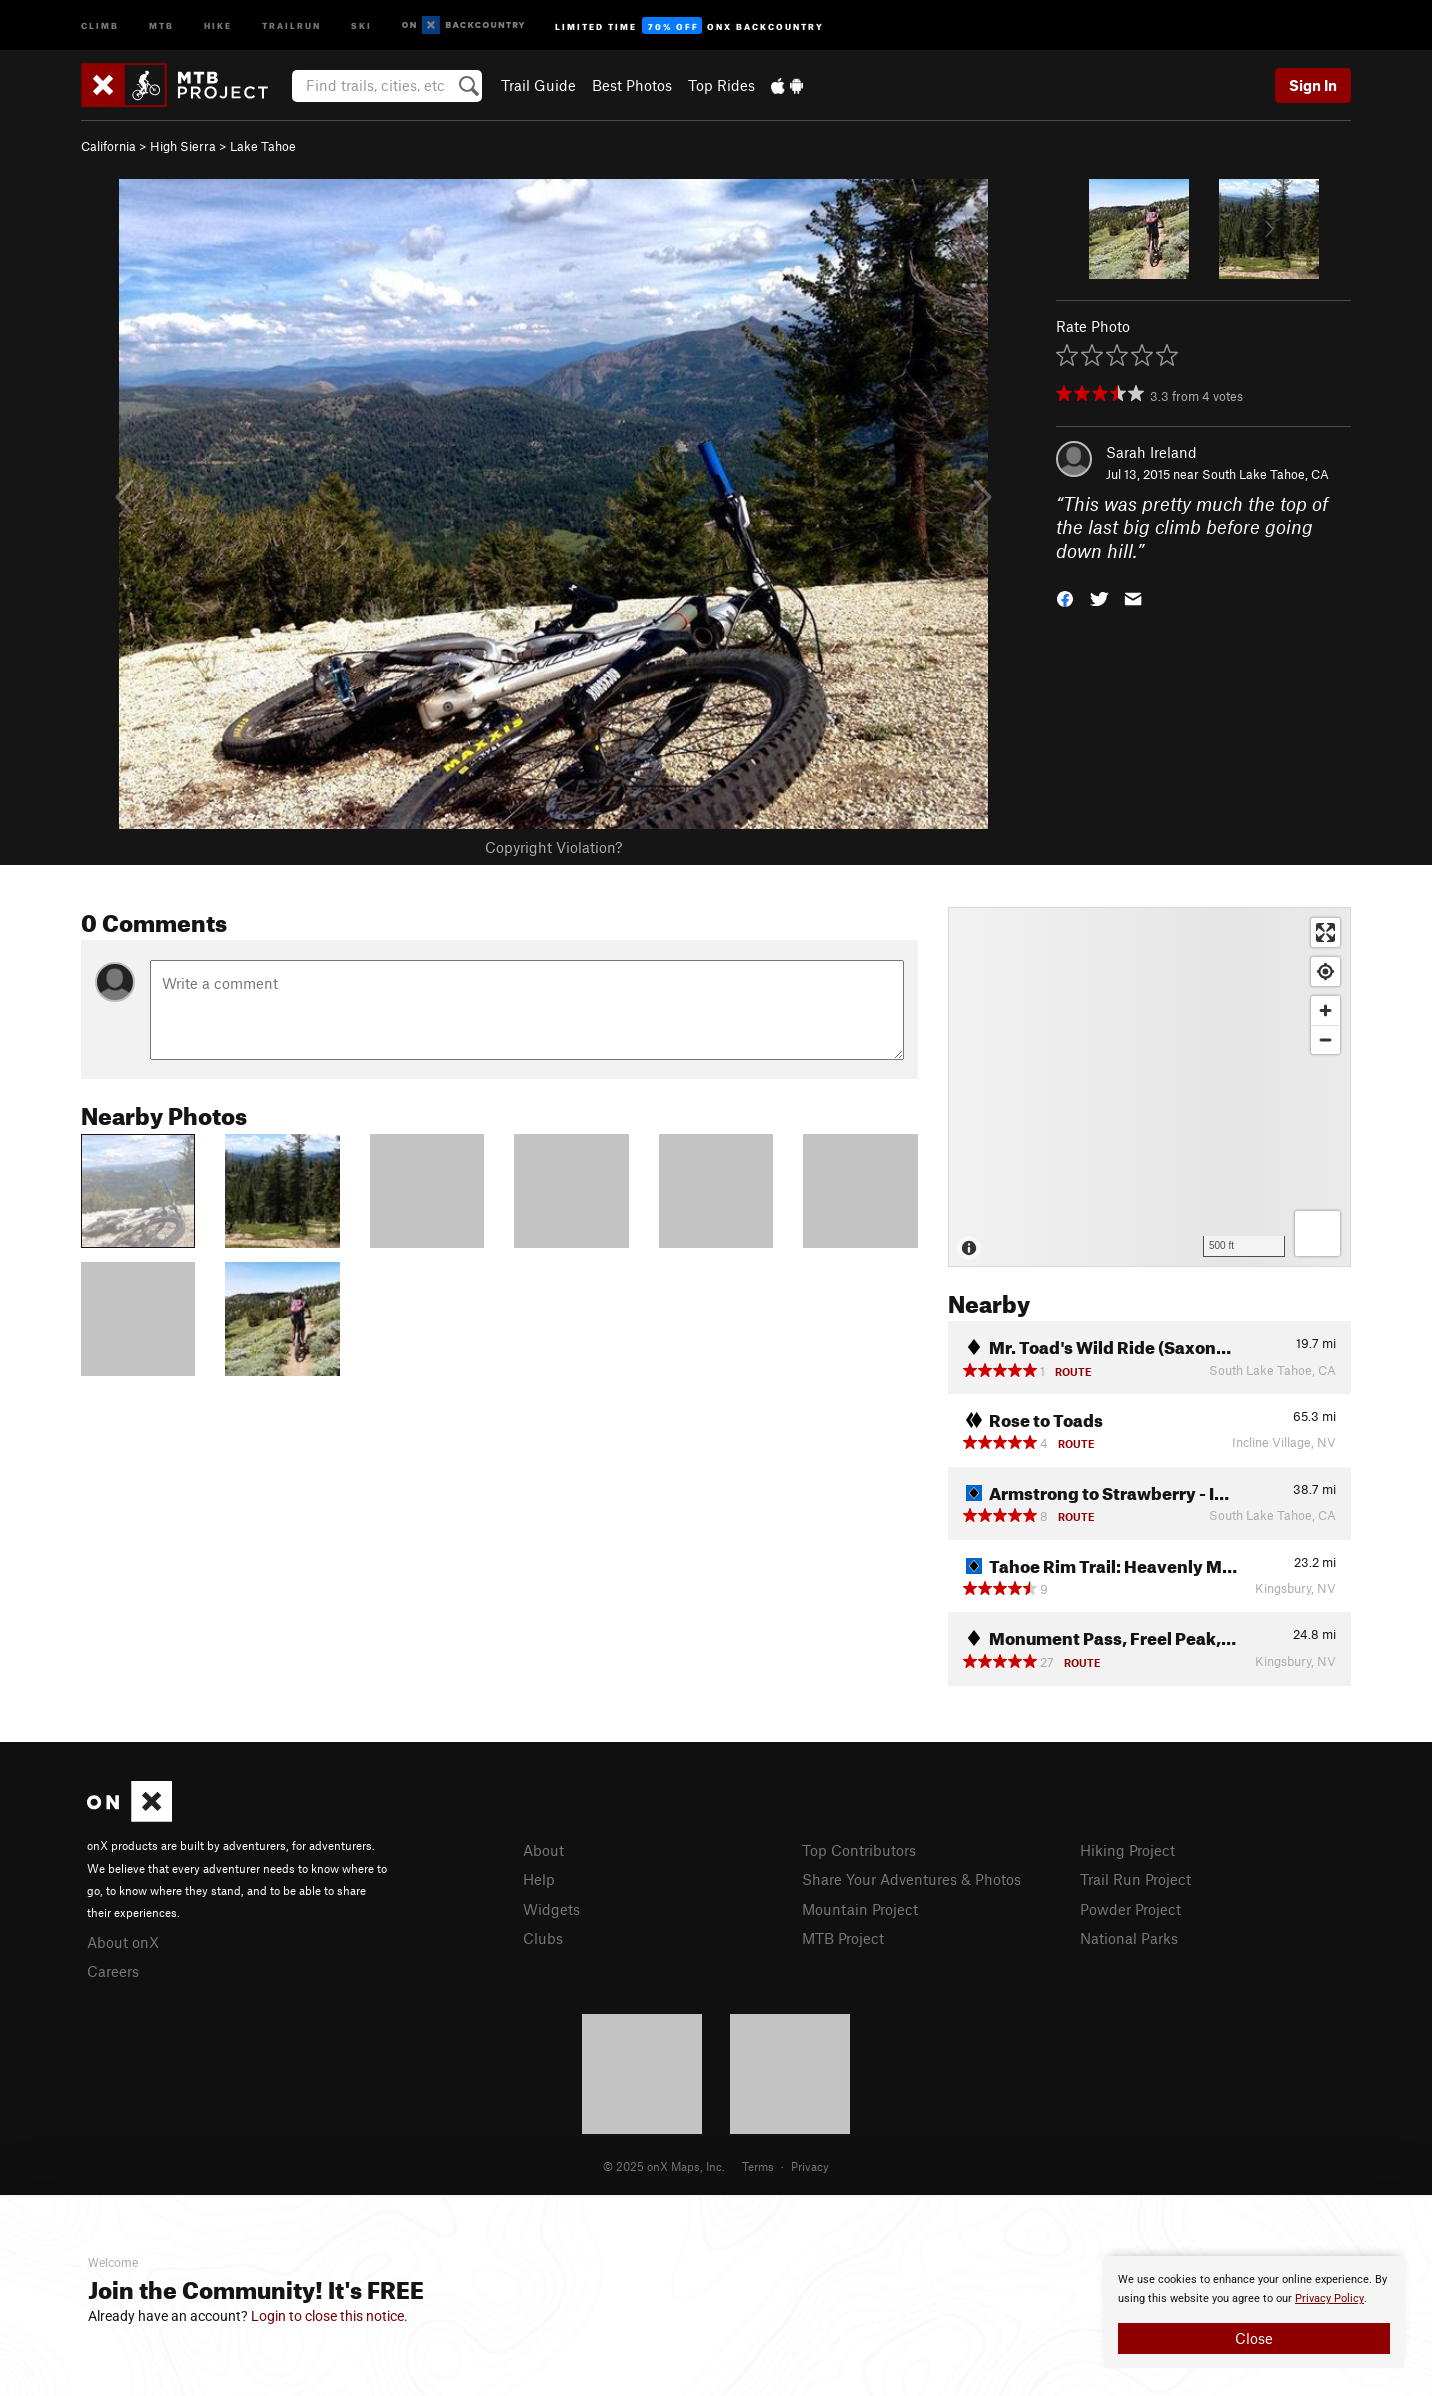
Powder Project (1130, 1909)
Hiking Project (1127, 1850)
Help (539, 1879)
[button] (1065, 597)
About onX (123, 1942)
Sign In (1313, 85)
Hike (218, 24)
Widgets (551, 1909)
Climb (100, 24)
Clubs (543, 1938)
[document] (1254, 2312)
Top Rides (721, 85)
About (543, 1850)
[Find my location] (1325, 971)
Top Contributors (859, 1850)
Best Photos (632, 85)
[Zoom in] (1325, 1010)
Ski (361, 24)
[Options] (1317, 1233)
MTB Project (843, 1938)
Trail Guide (538, 85)
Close (1254, 2338)
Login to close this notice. (329, 2316)
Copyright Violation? (553, 847)
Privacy (810, 2166)
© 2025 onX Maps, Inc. (664, 2166)
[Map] (1149, 1087)
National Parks (1129, 1938)
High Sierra (183, 146)
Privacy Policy (1329, 2298)
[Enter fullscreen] (1325, 932)
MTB (161, 24)
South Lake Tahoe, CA (1265, 474)
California (108, 146)
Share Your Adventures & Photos (911, 1879)
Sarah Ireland (1151, 452)
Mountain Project (860, 1909)
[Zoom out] (1325, 1039)
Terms (758, 2166)
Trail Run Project (1135, 1879)
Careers (113, 1971)
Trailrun (291, 24)
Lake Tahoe (263, 146)
